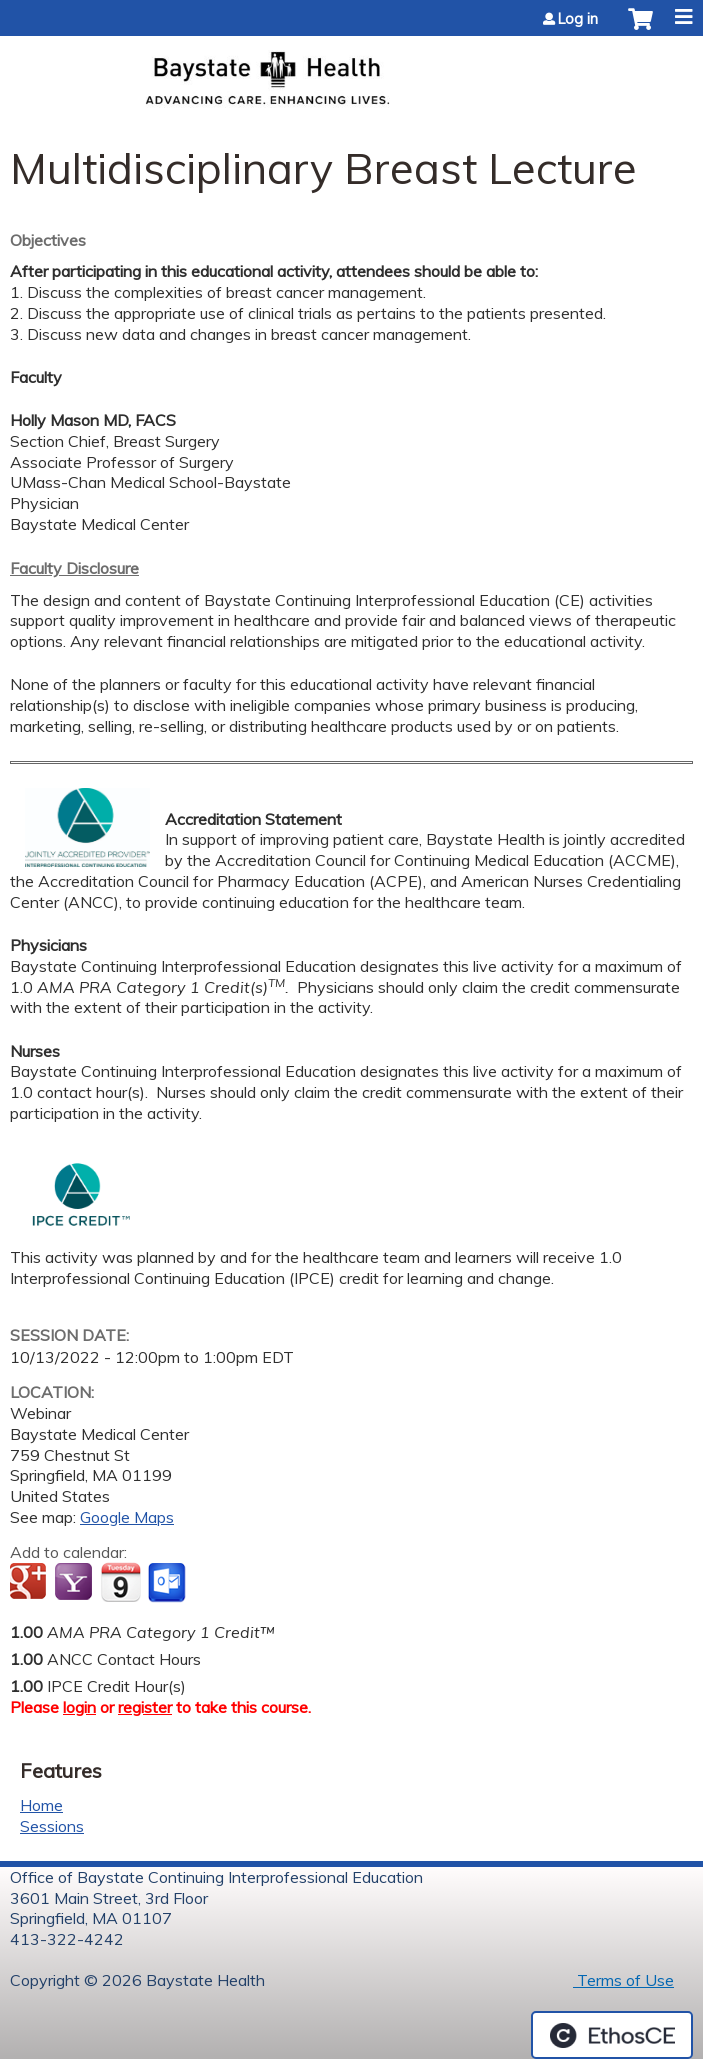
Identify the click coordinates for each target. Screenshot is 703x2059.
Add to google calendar (30, 1583)
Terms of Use (623, 1980)
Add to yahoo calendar (75, 1583)
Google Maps (127, 1517)
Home (41, 1805)
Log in (578, 19)
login (79, 1707)
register (145, 1707)
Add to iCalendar (120, 1582)
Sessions (52, 1826)
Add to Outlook (168, 1583)
